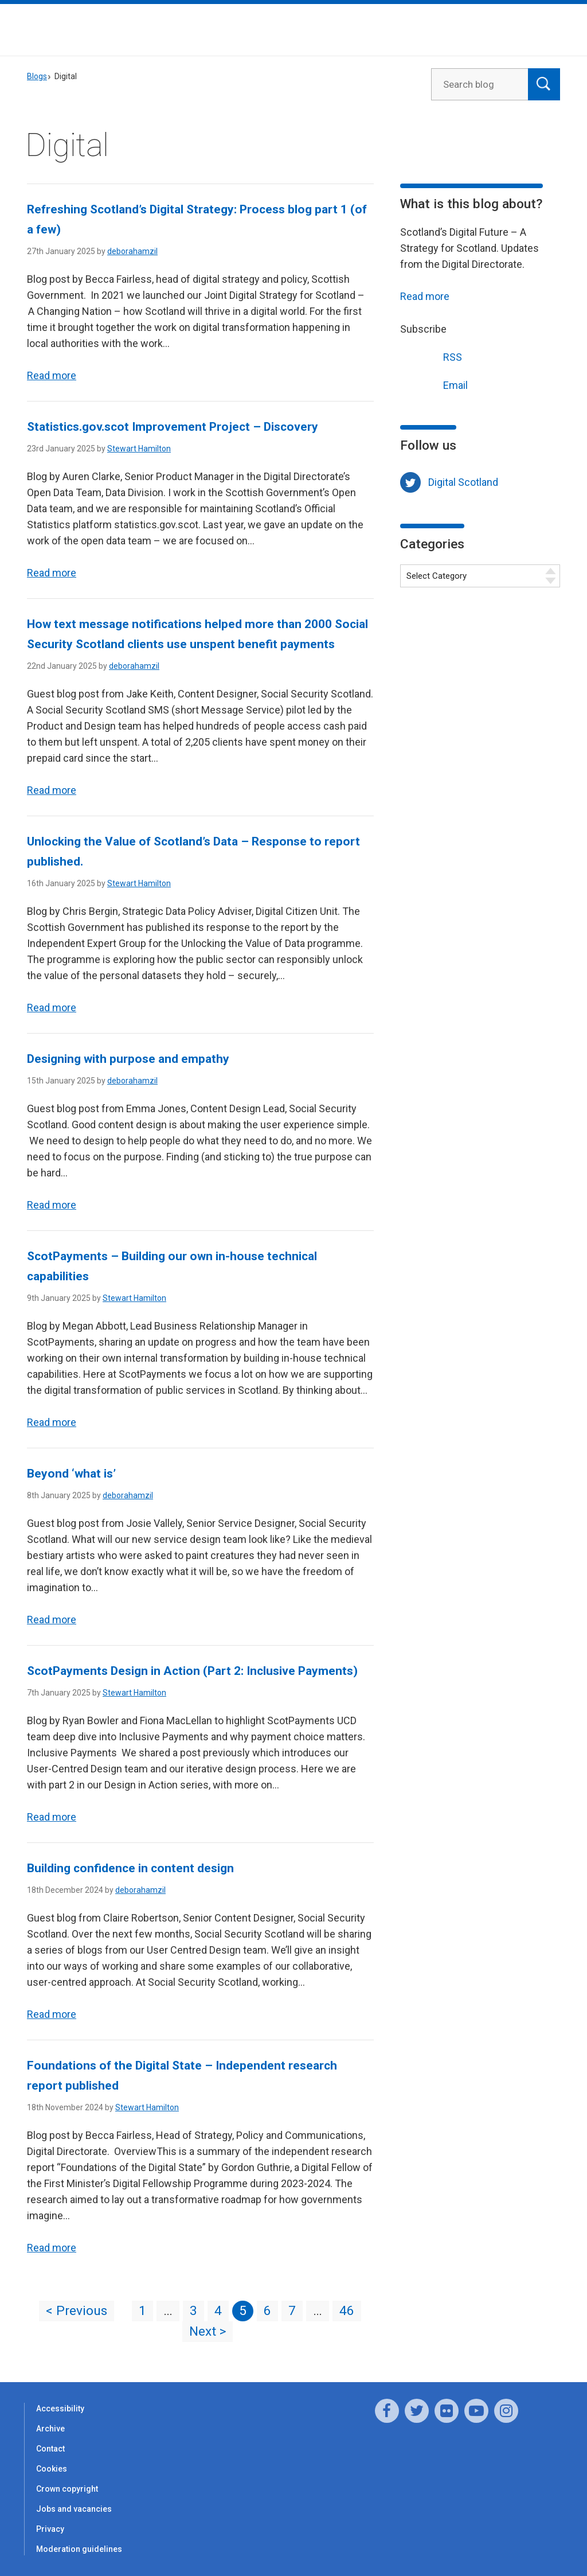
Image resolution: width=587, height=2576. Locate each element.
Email (434, 384)
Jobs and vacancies (74, 2508)
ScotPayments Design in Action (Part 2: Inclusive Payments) (193, 1671)
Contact (50, 2448)
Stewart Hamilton (139, 448)
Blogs (37, 76)
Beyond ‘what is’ (71, 1473)
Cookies (51, 2468)
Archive (50, 2428)
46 (346, 2310)
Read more (51, 375)
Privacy (50, 2529)
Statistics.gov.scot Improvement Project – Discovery (172, 427)
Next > (207, 2331)
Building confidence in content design (130, 1868)
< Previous (76, 2310)
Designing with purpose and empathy (128, 1059)
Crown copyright (67, 2488)
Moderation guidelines (79, 2549)
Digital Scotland (463, 482)
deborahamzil (132, 251)
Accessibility (60, 2408)
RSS (431, 356)
